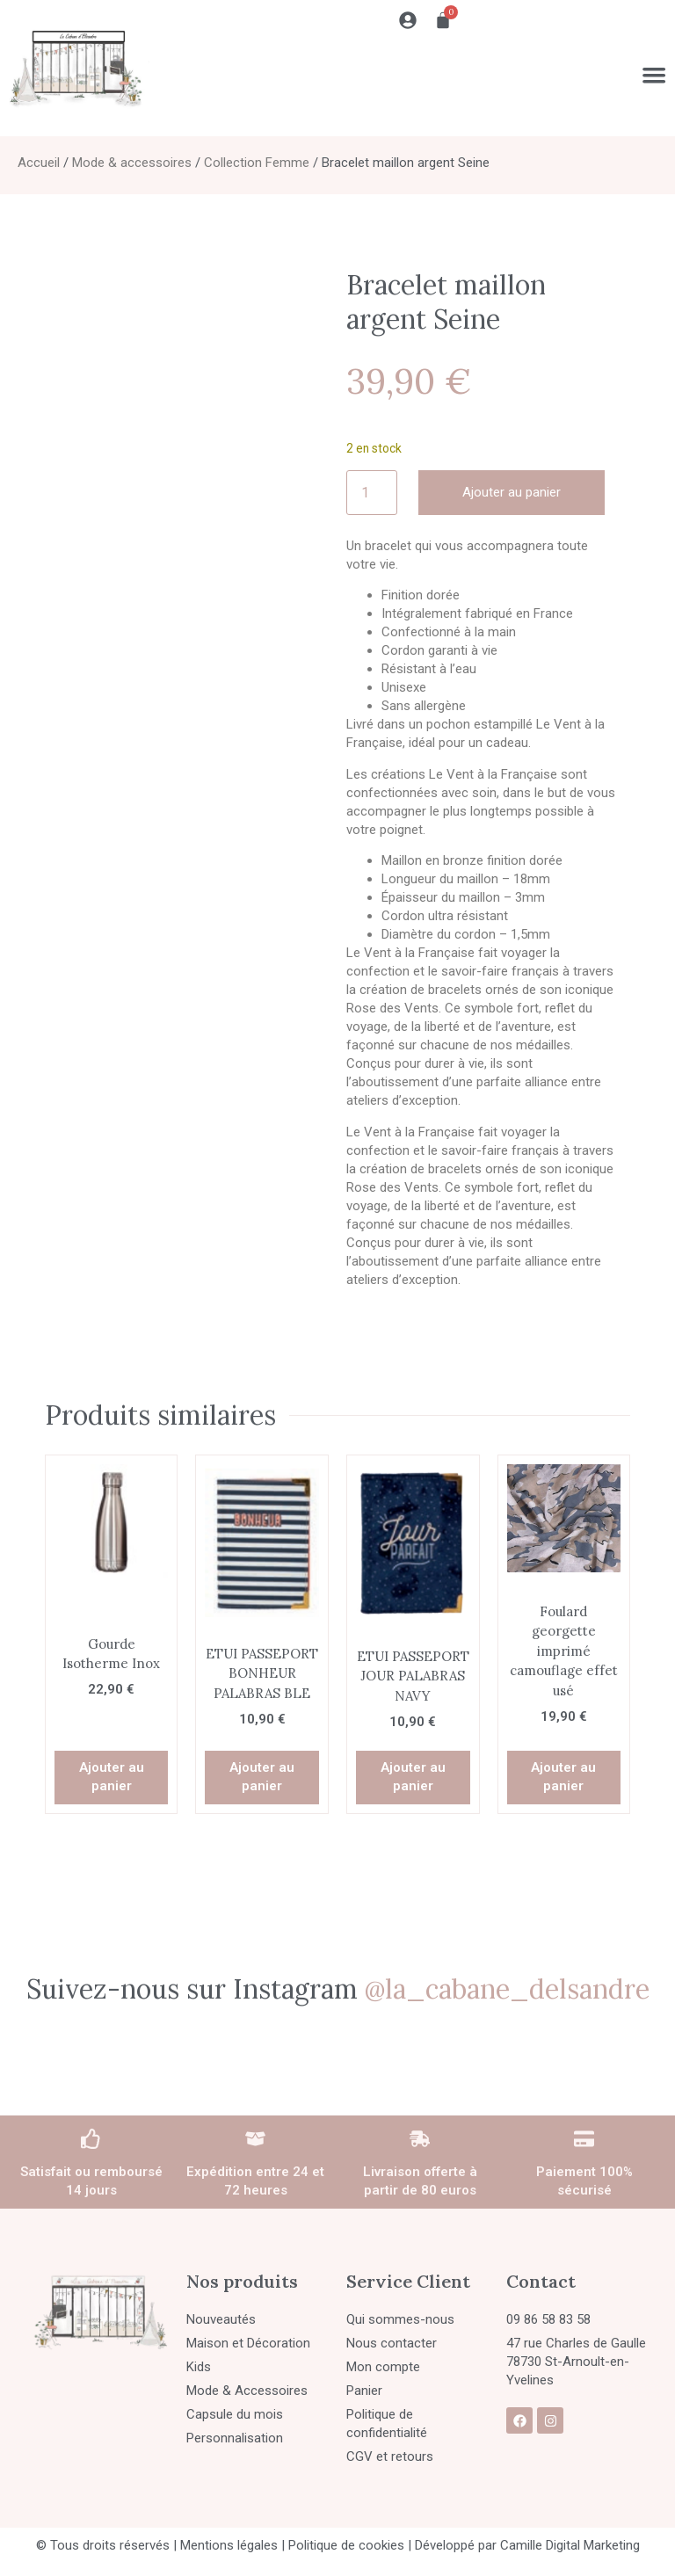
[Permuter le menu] (653, 75)
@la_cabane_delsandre (507, 1989)
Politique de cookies (346, 2545)
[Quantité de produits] (371, 492)
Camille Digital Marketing (570, 2545)
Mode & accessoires (132, 163)
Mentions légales (229, 2545)
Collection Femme (256, 163)
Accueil (39, 163)
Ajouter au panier (511, 492)
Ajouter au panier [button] (111, 1777)
